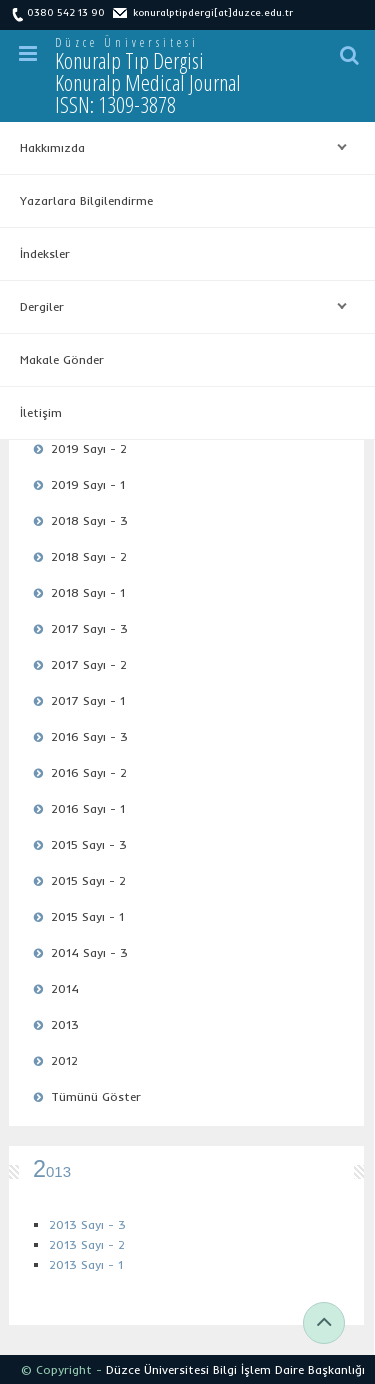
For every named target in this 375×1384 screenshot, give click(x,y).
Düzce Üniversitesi (127, 42)
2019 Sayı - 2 (89, 448)
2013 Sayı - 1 (86, 1264)
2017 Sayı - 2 (89, 664)
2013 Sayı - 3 (87, 1224)
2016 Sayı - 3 (89, 736)
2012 (64, 1060)
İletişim (41, 412)
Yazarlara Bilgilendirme (86, 200)
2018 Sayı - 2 (89, 556)
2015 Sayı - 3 (89, 844)
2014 (65, 988)
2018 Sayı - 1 (88, 592)
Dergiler (178, 307)
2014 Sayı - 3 (89, 952)
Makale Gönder (62, 359)
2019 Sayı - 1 (88, 484)
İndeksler (45, 253)
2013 (65, 1024)
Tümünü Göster (96, 1096)
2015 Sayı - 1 (87, 916)
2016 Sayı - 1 (88, 808)
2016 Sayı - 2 (89, 772)
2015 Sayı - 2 (88, 880)
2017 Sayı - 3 (89, 628)
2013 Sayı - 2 (87, 1244)
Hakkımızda (178, 148)
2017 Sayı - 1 (88, 700)
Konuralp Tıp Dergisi (148, 82)
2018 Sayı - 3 (89, 520)
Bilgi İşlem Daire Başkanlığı (289, 1369)
